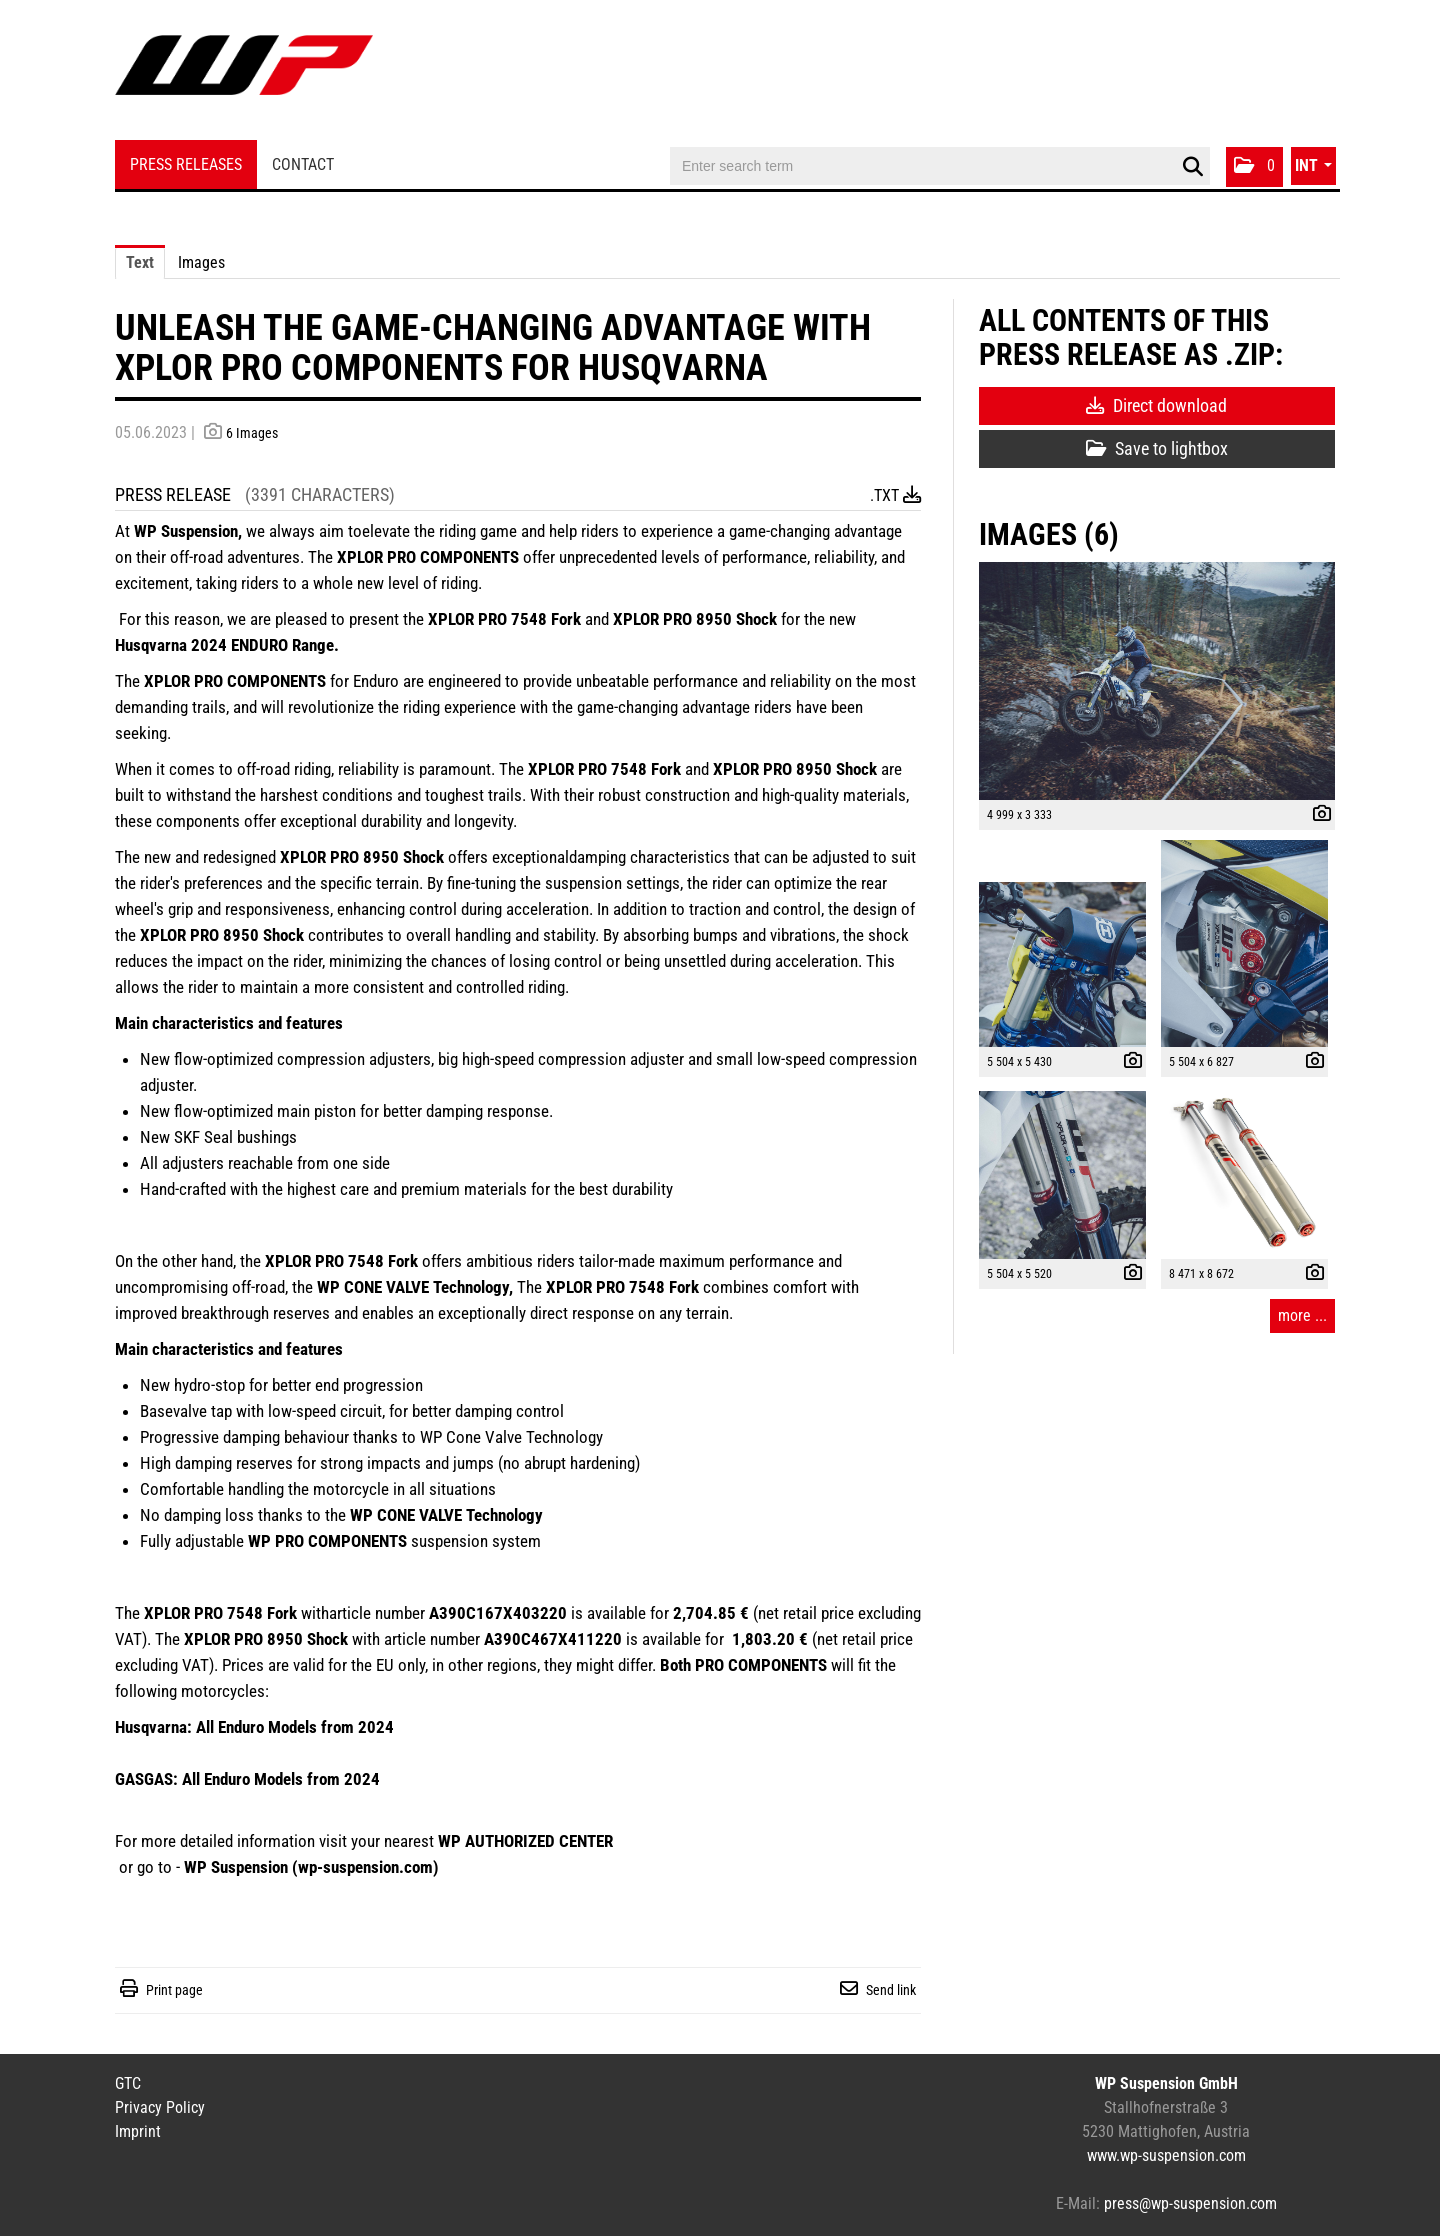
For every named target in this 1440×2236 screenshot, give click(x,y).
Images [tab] (201, 262)
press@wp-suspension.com (1190, 2203)
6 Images (252, 433)
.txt (895, 495)
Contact (303, 164)
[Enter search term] (940, 166)
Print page (174, 1990)
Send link (891, 1990)
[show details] (1317, 816)
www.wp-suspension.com (1166, 2155)
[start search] (1192, 167)
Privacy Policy (160, 2107)
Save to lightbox (1157, 448)
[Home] (244, 72)
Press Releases (186, 164)
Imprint (138, 2131)
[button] (1254, 167)
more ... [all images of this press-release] (1302, 1315)
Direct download (1156, 405)
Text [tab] (140, 262)
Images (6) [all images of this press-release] (1049, 534)
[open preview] (1157, 681)
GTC (128, 2083)
